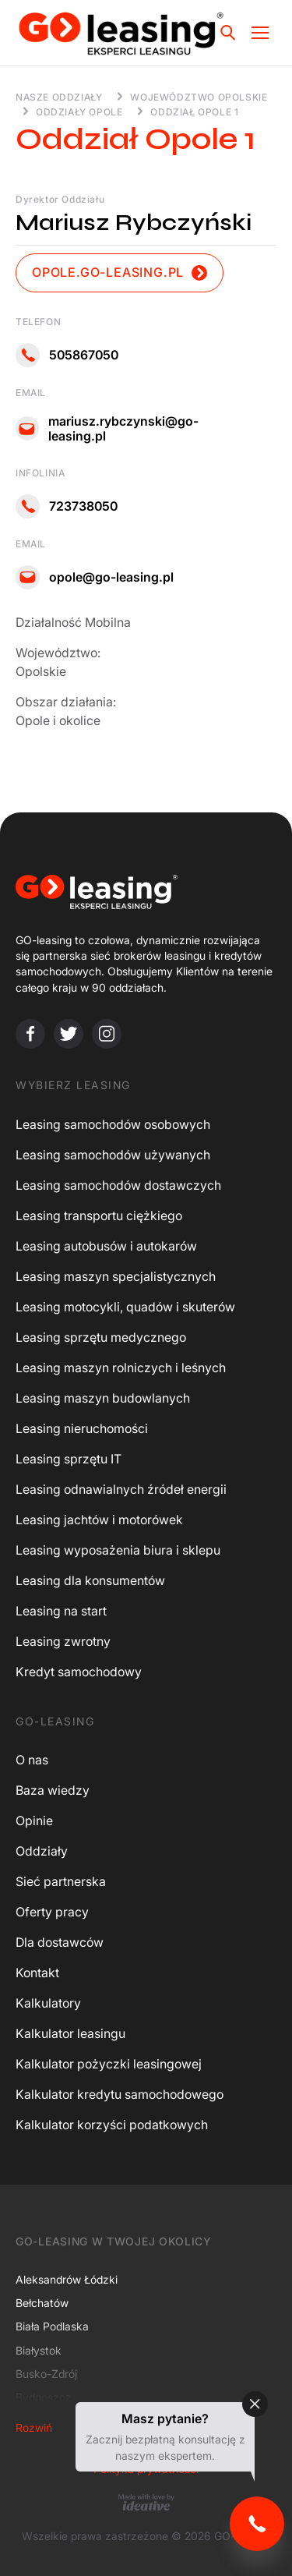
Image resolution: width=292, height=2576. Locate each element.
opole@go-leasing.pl (95, 577)
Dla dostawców (60, 1942)
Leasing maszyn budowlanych (103, 1398)
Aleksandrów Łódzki (67, 2279)
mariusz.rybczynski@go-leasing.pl (107, 429)
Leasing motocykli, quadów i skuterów (125, 1307)
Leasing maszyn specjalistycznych (116, 1276)
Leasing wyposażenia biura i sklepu (118, 1550)
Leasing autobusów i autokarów (106, 1246)
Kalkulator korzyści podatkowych (112, 2124)
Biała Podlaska (52, 2326)
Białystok (39, 2350)
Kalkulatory (48, 2003)
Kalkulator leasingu (70, 2033)
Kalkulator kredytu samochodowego (119, 2094)
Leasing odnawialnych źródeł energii (121, 1489)
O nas (32, 1759)
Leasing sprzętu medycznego (101, 1337)
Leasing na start (61, 1611)
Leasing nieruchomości (82, 1428)
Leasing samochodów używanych (113, 1154)
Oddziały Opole (79, 112)
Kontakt (37, 1972)
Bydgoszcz (44, 2397)
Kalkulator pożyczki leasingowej (109, 2064)
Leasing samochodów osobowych (113, 1124)
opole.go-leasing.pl (119, 272)
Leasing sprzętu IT (68, 1459)
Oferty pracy (52, 1912)
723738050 (67, 506)
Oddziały (42, 1851)
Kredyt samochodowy (79, 1671)
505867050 (67, 355)
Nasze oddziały (59, 97)
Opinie (34, 1820)
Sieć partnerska (61, 1881)
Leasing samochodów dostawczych (118, 1185)
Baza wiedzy (53, 1790)
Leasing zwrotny (63, 1641)
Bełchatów (42, 2302)
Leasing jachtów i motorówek (99, 1519)
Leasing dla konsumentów (90, 1580)
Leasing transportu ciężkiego (99, 1215)
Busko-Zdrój (46, 2373)
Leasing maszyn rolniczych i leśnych (121, 1367)
